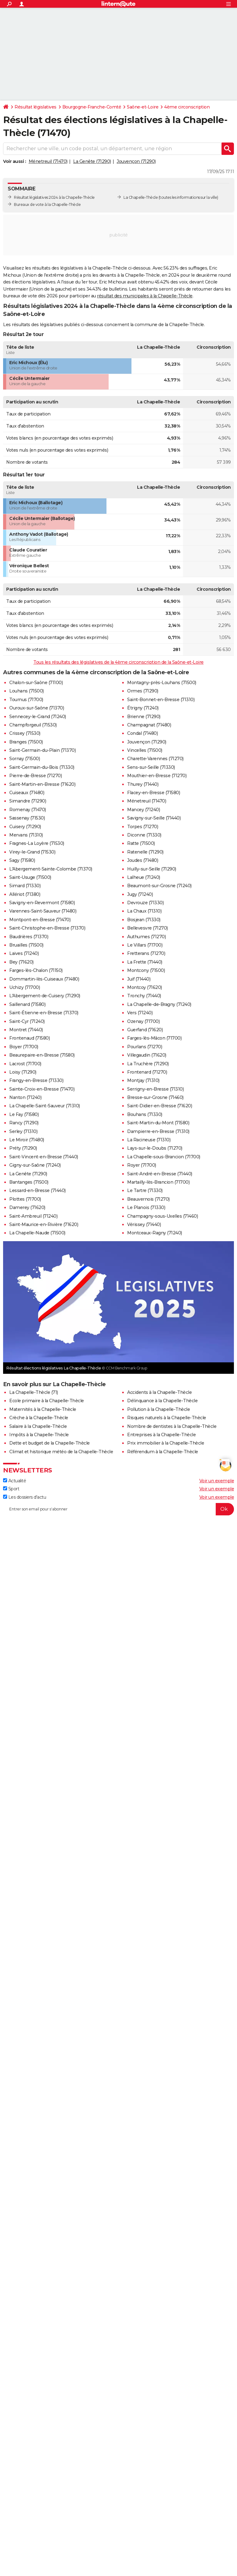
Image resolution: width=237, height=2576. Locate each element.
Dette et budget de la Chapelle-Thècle (49, 1443)
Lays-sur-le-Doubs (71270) (154, 1148)
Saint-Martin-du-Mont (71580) (158, 1123)
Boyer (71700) (23, 1047)
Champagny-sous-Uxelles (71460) (162, 1216)
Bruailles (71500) (26, 945)
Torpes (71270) (142, 826)
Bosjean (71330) (143, 919)
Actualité (14, 1481)
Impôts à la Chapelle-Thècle (39, 1434)
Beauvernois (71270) (148, 1199)
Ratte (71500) (141, 843)
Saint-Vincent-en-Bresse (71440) (43, 1157)
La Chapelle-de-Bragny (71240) (159, 1004)
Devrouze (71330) (145, 902)
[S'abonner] (118, 1509)
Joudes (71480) (142, 860)
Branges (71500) (26, 742)
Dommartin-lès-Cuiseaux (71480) (44, 979)
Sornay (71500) (24, 758)
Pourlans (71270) (144, 1047)
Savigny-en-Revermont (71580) (42, 902)
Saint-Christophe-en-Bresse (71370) (47, 928)
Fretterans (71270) (146, 953)
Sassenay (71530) (27, 818)
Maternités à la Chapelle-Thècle (42, 1409)
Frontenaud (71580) (29, 1038)
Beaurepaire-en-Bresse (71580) (42, 1055)
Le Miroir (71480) (26, 1140)
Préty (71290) (23, 1148)
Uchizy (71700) (24, 987)
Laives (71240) (24, 953)
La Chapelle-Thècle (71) (33, 1392)
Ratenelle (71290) (145, 852)
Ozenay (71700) (143, 1021)
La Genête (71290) (92, 161)
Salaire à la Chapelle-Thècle (38, 1426)
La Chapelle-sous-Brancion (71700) (163, 1157)
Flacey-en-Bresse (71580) (153, 792)
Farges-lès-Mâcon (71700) (154, 1038)
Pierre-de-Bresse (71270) (35, 775)
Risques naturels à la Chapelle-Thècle (166, 1417)
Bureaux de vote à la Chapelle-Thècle (47, 204)
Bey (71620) (21, 962)
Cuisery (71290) (25, 826)
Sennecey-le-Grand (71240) (37, 716)
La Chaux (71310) (144, 911)
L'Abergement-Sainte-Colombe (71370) (50, 869)
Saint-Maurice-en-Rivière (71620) (43, 1224)
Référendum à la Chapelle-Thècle (162, 1451)
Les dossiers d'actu (24, 1497)
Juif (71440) (138, 979)
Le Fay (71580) (24, 1114)
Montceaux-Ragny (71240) (154, 1233)
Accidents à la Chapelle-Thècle (159, 1392)
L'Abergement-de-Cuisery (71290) (44, 995)
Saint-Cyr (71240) (27, 1021)
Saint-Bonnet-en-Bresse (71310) (160, 699)
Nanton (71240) (25, 1097)
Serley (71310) (23, 1131)
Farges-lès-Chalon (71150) (36, 970)
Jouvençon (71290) (136, 161)
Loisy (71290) (22, 1072)
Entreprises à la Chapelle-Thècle (161, 1434)
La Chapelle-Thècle (140, 197)
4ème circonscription (187, 107)
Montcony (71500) (146, 970)
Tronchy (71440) (144, 995)
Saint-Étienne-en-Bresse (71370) (43, 1012)
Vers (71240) (139, 1012)
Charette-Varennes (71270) (155, 758)
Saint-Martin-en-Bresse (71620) (42, 784)
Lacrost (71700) (25, 1064)
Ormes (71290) (142, 691)
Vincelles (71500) (144, 750)
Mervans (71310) (26, 835)
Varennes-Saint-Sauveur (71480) (42, 911)
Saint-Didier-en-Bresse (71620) (159, 1106)
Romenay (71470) (27, 809)
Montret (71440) (26, 1030)
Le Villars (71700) (144, 945)
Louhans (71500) (26, 691)
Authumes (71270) (146, 936)
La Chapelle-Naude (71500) (37, 1233)
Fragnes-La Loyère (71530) (36, 843)
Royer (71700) (141, 1165)
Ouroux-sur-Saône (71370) (36, 708)
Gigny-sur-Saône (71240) (35, 1165)
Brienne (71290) (143, 716)
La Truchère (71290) (148, 1064)
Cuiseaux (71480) (26, 792)
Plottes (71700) (25, 1199)
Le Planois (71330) (146, 1207)
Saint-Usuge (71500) (30, 877)
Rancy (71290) (24, 1123)
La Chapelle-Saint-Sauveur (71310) (44, 1106)
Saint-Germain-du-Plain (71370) (42, 750)
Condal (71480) (142, 733)
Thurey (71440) (142, 784)
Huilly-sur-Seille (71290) (151, 869)
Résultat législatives (35, 107)
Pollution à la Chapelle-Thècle (158, 1409)
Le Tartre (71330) (145, 1190)
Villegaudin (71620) (146, 1055)
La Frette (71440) (144, 962)
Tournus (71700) (26, 699)
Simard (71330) (24, 885)
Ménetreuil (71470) (48, 161)
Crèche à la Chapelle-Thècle (38, 1417)
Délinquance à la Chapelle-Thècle (162, 1400)
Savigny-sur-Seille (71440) (154, 818)
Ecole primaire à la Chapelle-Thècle (46, 1400)
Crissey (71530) (24, 733)
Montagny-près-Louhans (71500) (161, 682)
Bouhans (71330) (144, 1114)
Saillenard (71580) (27, 1004)
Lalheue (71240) (143, 877)
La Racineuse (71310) (148, 1140)
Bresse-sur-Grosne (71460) (155, 1097)
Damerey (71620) (27, 1207)
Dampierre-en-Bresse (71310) (158, 1131)
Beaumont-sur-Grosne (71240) (159, 885)
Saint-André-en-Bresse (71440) (159, 1174)
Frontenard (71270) (147, 1072)
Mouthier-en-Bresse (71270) (156, 775)
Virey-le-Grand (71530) (32, 852)
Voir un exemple (216, 1481)
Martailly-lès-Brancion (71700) (158, 1182)
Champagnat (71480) (149, 725)
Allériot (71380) (24, 894)
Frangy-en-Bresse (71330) (36, 1080)
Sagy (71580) (22, 860)
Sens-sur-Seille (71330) (151, 767)
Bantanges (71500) (28, 1182)
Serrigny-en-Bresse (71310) (155, 1089)
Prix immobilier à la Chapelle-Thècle (165, 1443)
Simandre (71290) (27, 801)
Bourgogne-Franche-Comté (91, 107)
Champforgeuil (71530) (33, 725)
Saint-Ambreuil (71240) (33, 1216)
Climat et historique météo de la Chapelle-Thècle (61, 1451)
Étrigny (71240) (143, 708)
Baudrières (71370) (28, 936)
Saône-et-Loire (142, 107)
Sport (11, 1489)
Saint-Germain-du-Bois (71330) (41, 767)
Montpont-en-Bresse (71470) (39, 919)
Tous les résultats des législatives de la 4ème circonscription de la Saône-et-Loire (118, 662)
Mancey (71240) (143, 809)
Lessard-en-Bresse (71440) (37, 1190)
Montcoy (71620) (144, 987)
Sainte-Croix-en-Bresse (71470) (41, 1089)
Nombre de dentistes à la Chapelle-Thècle (171, 1426)
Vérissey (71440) (144, 1224)
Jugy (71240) (140, 894)
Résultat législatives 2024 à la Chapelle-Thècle (54, 197)
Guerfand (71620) (145, 1030)
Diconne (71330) (144, 835)
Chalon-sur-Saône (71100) (36, 682)
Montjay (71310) (143, 1080)
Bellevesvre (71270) (147, 928)
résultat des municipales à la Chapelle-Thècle (145, 296)
